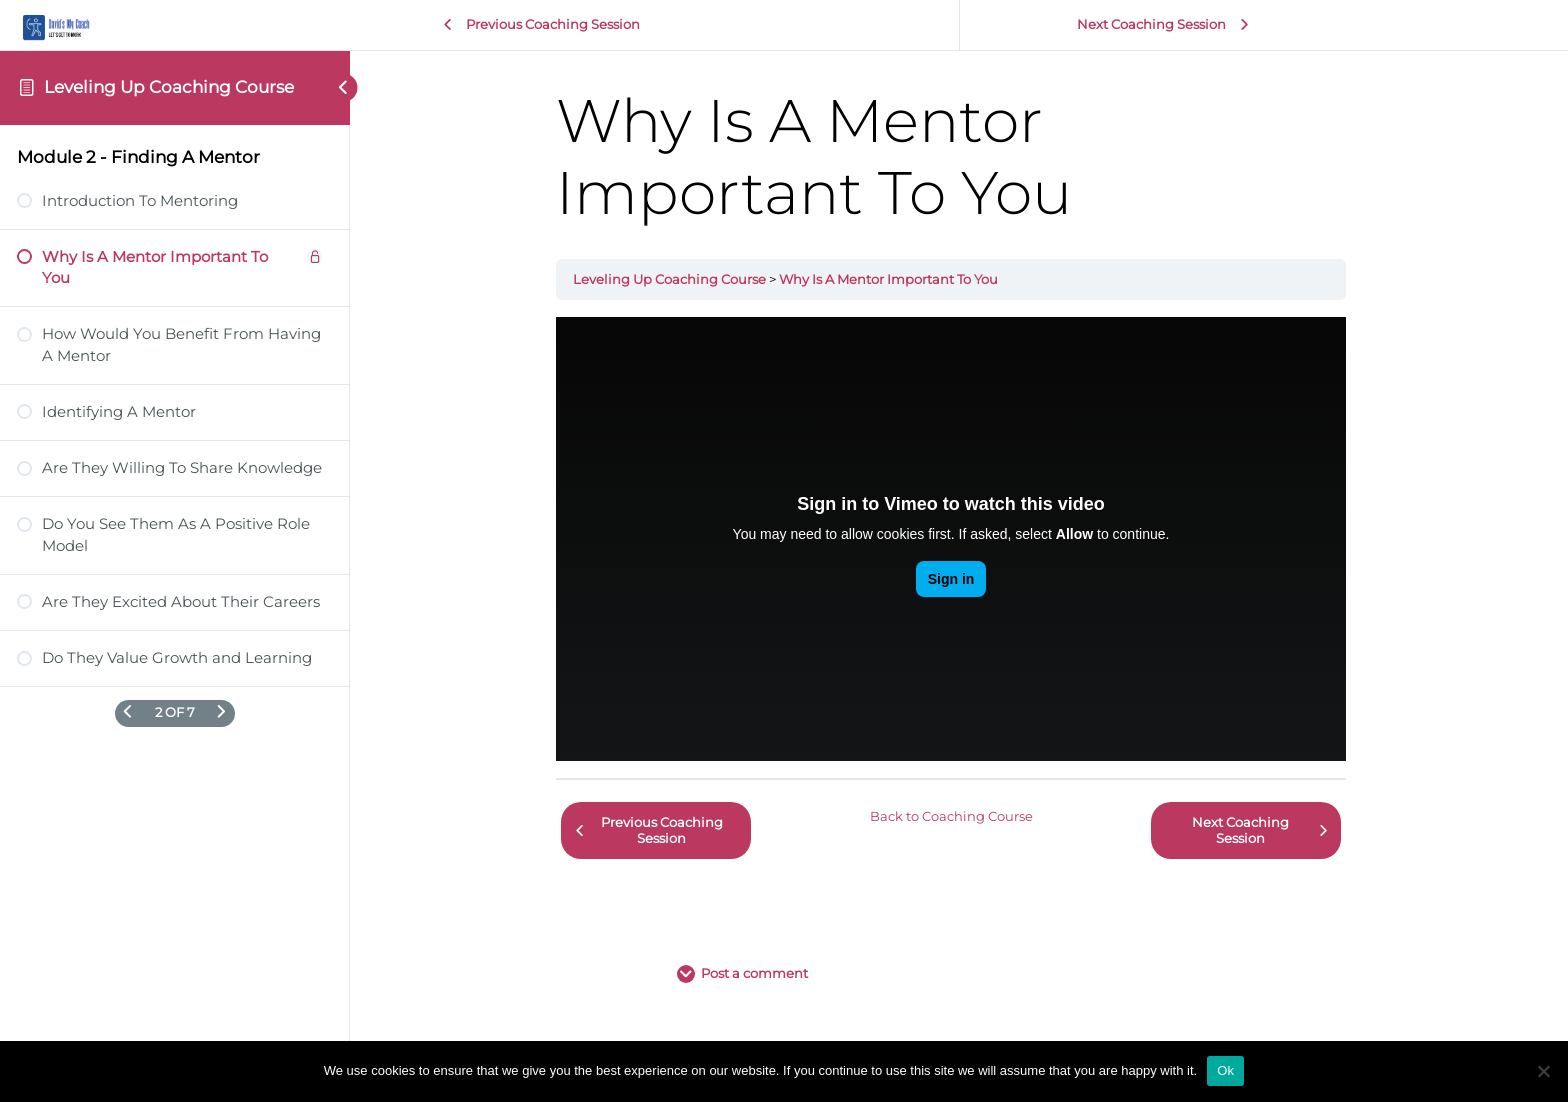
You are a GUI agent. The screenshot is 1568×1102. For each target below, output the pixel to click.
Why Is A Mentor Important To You (896, 279)
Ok (1225, 1070)
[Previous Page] (127, 713)
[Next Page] (221, 713)
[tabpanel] (959, 539)
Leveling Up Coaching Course (169, 87)
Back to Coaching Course (959, 813)
